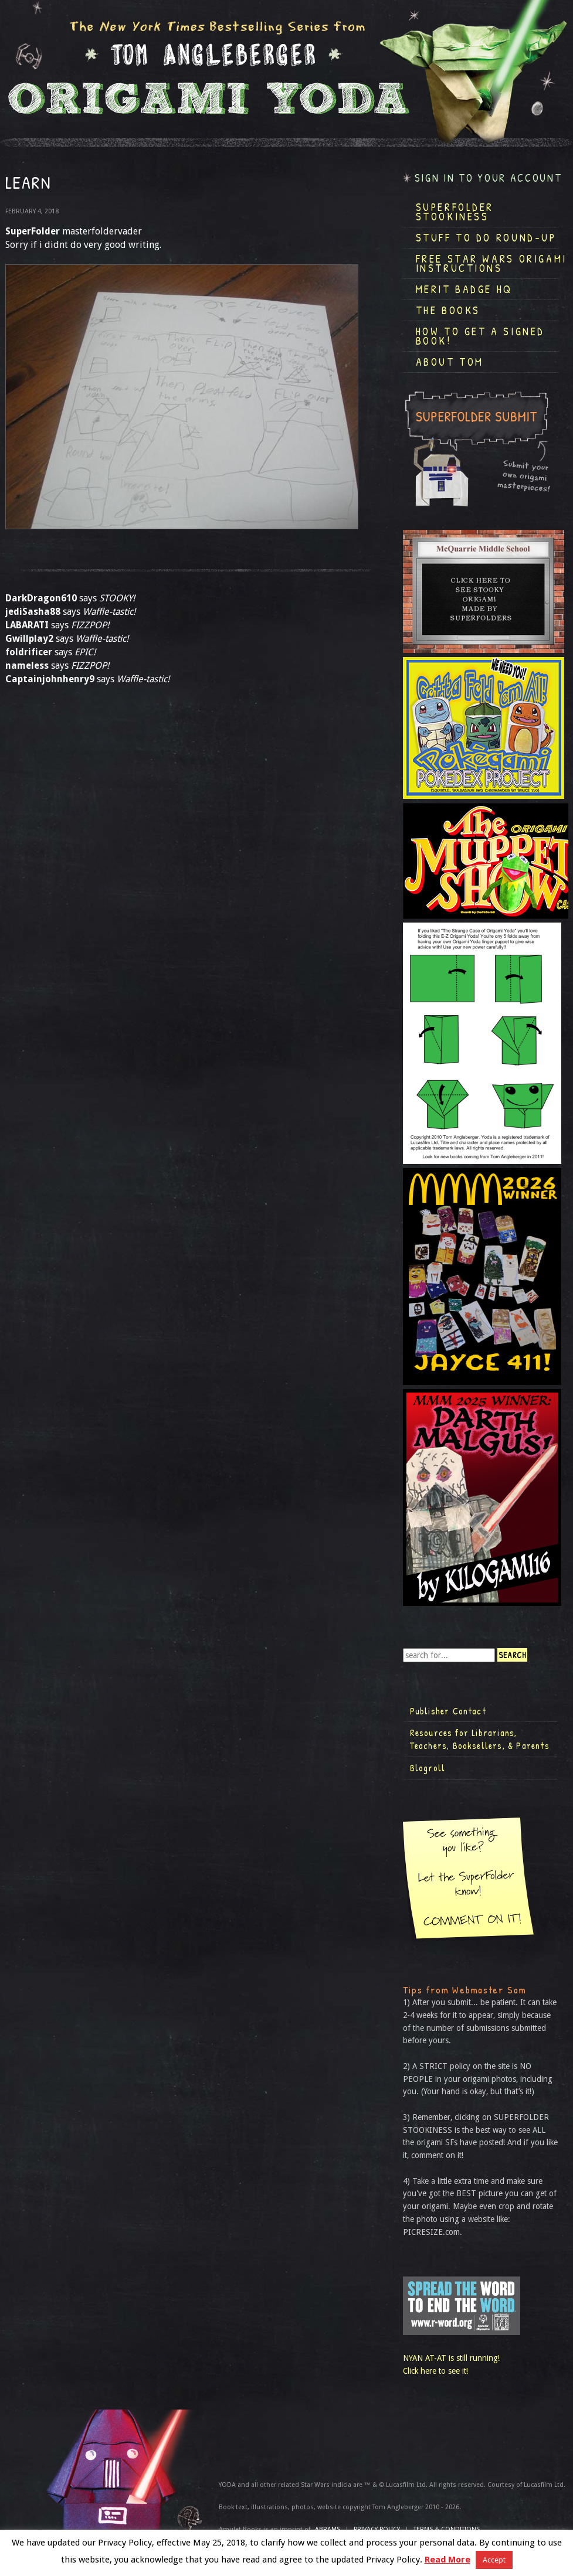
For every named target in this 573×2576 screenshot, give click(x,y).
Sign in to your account (488, 178)
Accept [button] (494, 2559)
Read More (447, 2559)
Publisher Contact (448, 1710)
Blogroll (428, 1767)
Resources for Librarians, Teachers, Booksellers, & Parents (480, 1739)
